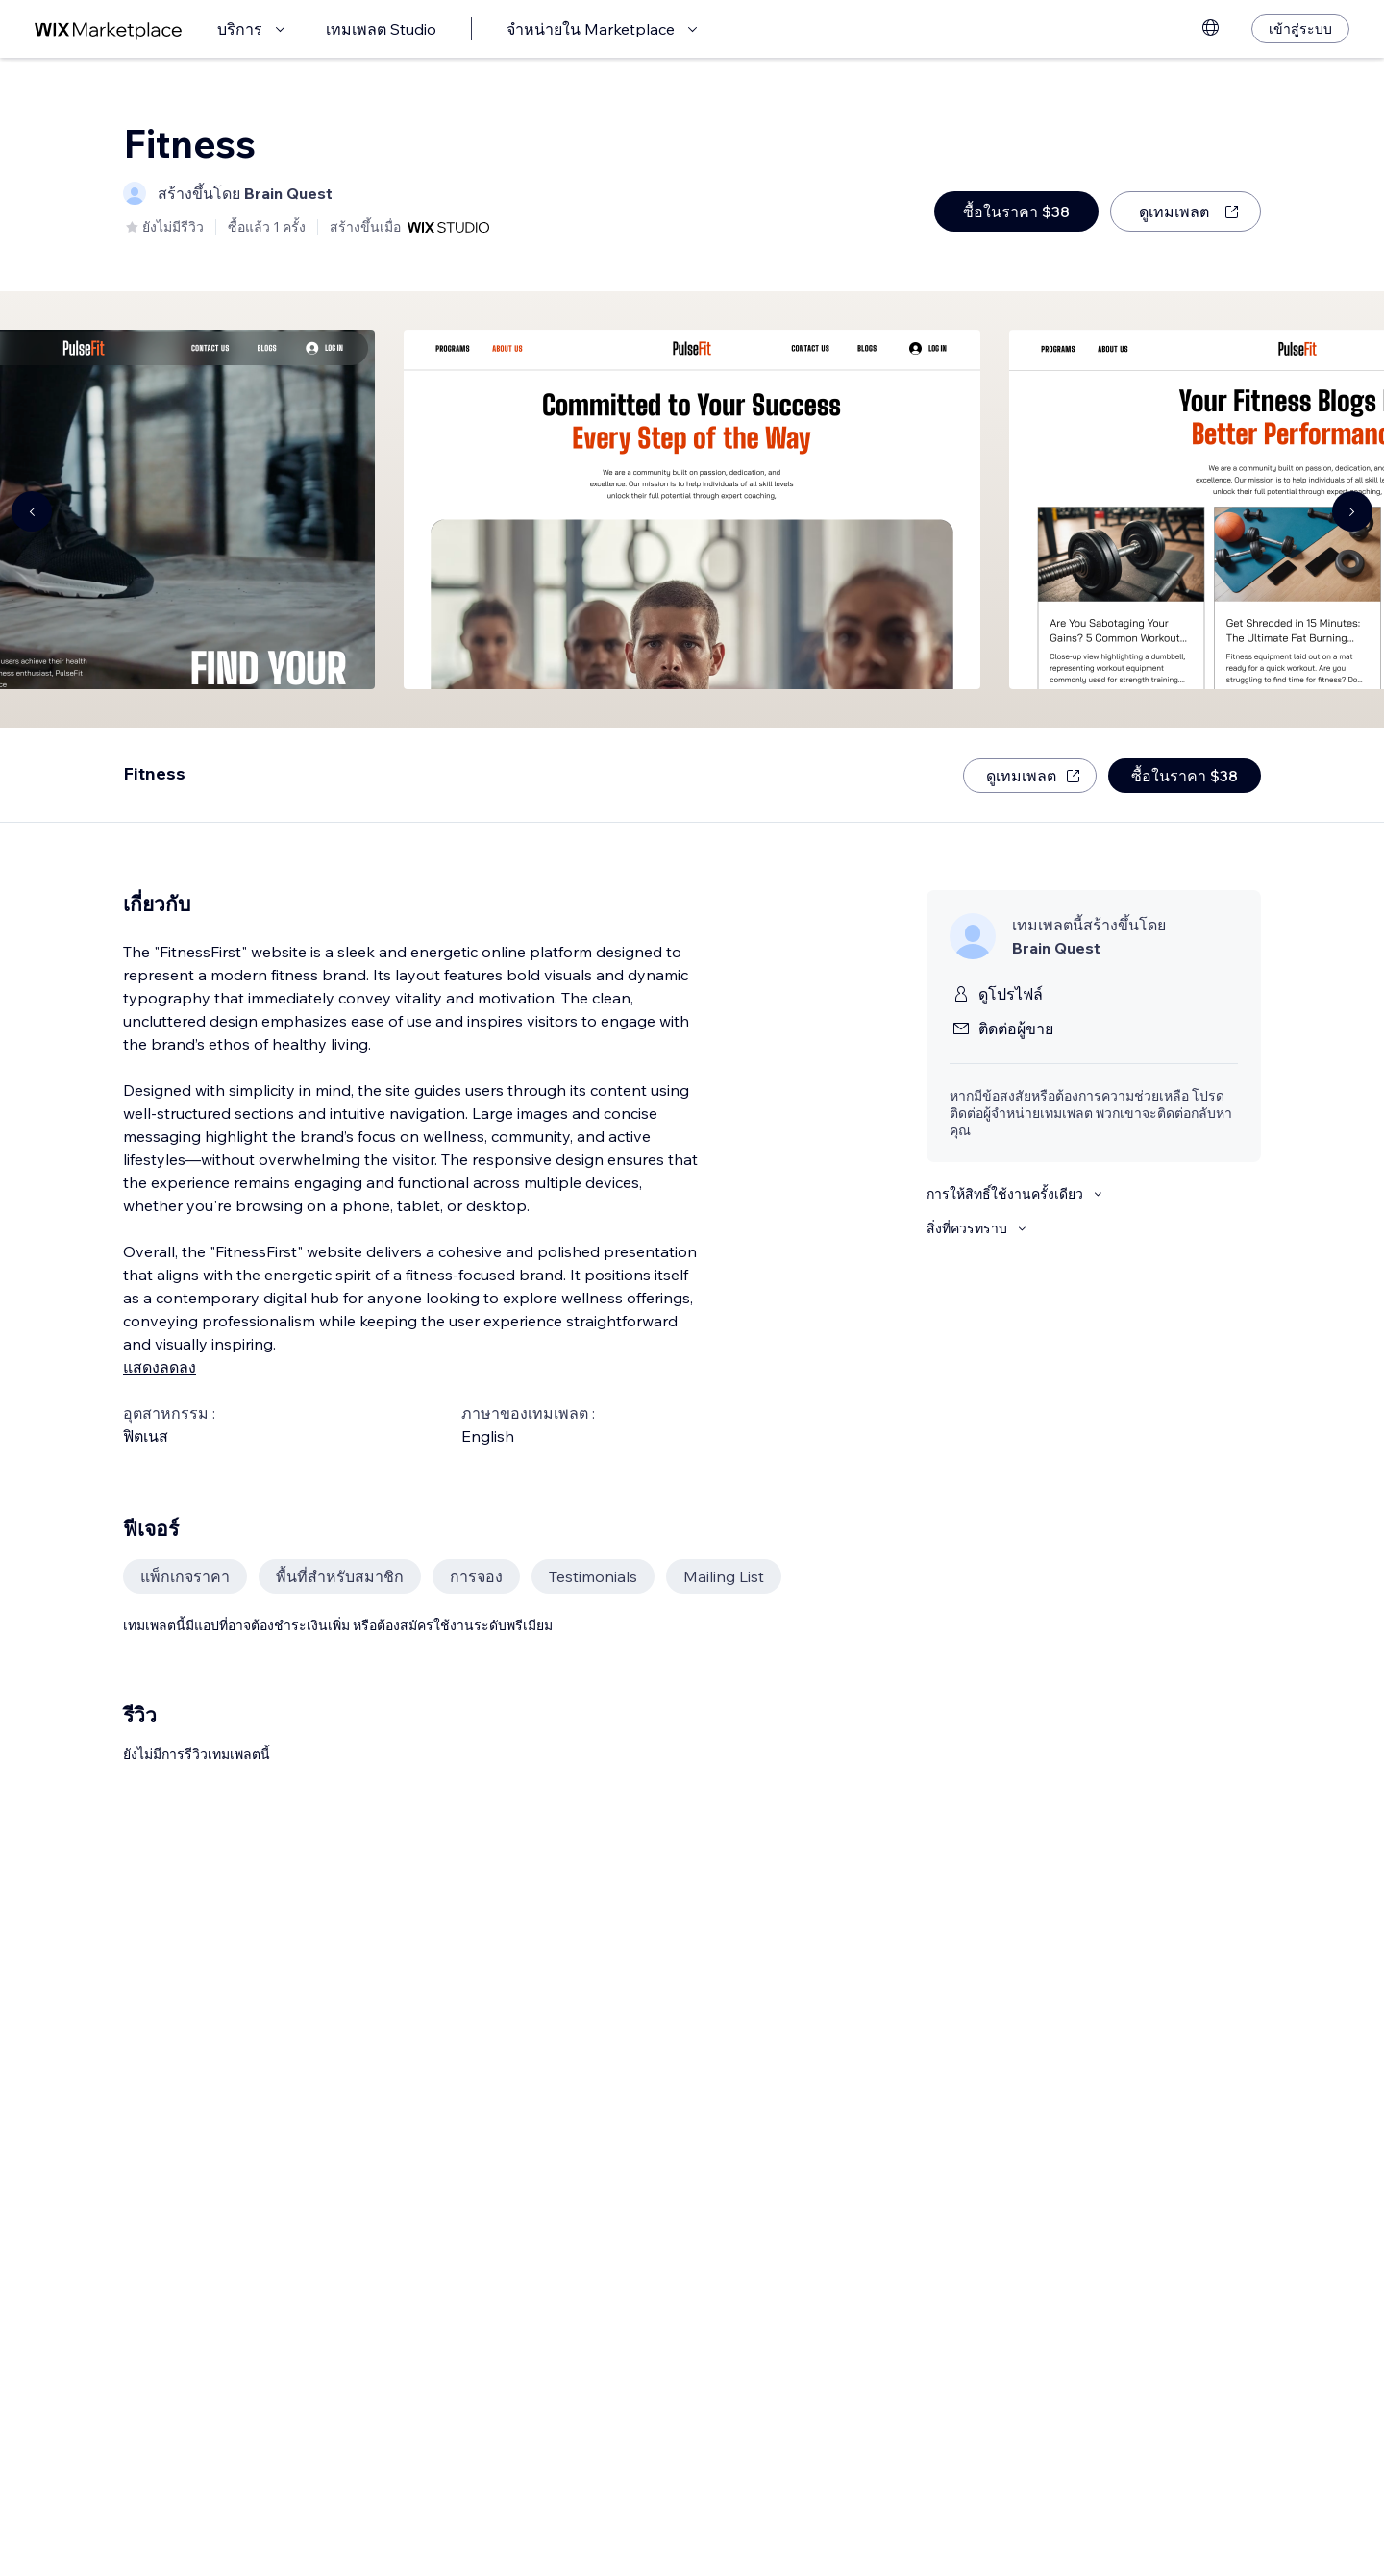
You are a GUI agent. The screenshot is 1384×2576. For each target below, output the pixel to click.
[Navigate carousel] (32, 511)
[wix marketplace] (109, 29)
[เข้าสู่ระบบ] (1300, 28)
